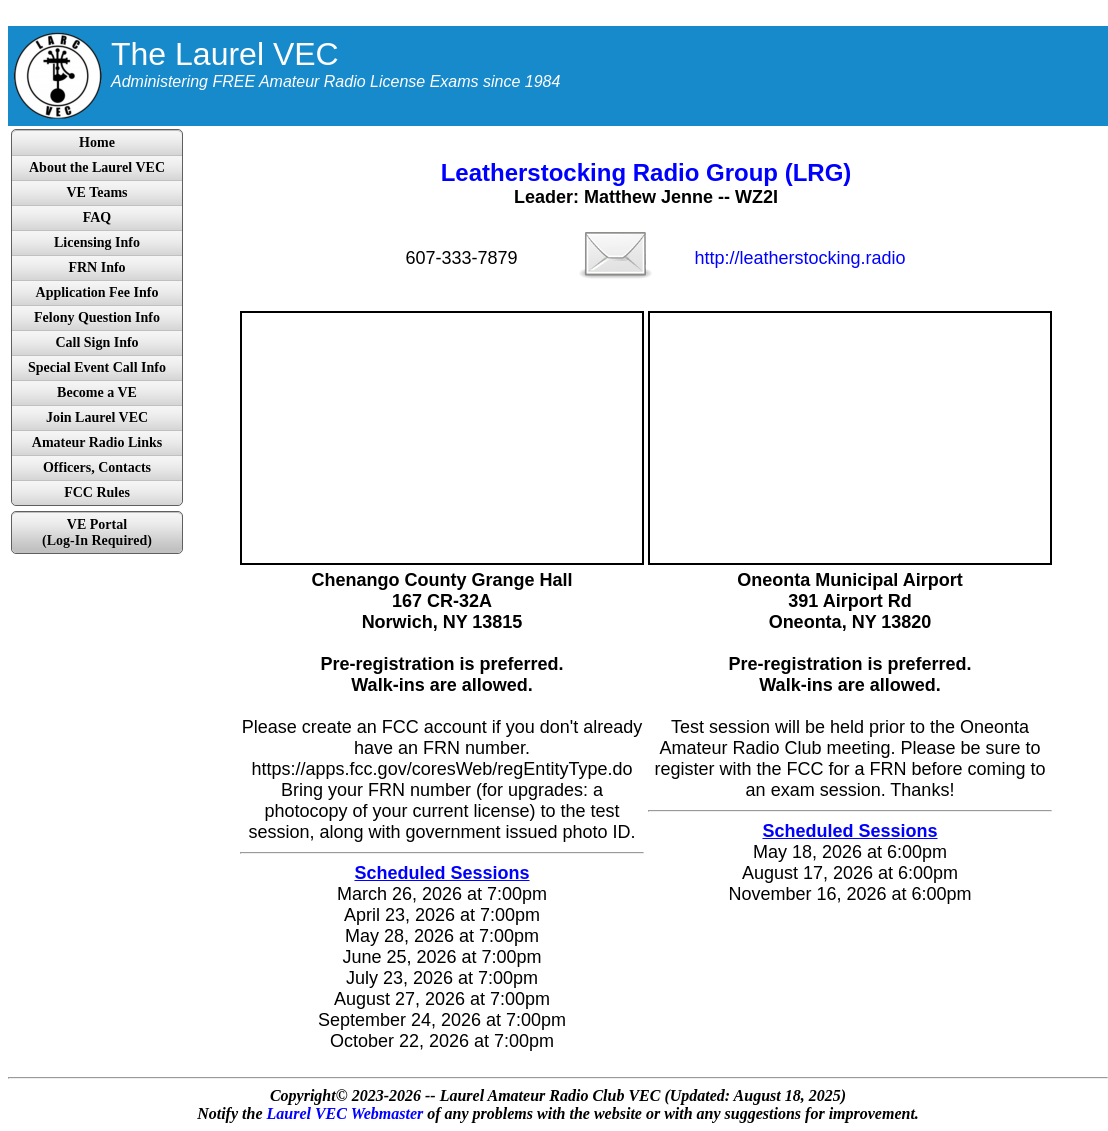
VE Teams (96, 192)
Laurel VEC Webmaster (344, 1113)
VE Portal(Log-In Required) (97, 532)
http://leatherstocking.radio (799, 258)
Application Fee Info (97, 292)
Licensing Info (97, 242)
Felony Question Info (97, 317)
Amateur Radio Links (97, 442)
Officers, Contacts (97, 467)
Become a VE (97, 392)
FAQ (97, 217)
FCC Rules (97, 492)
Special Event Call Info (97, 367)
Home (97, 142)
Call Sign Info (96, 342)
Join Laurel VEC (97, 417)
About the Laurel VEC (97, 167)
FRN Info (96, 267)
